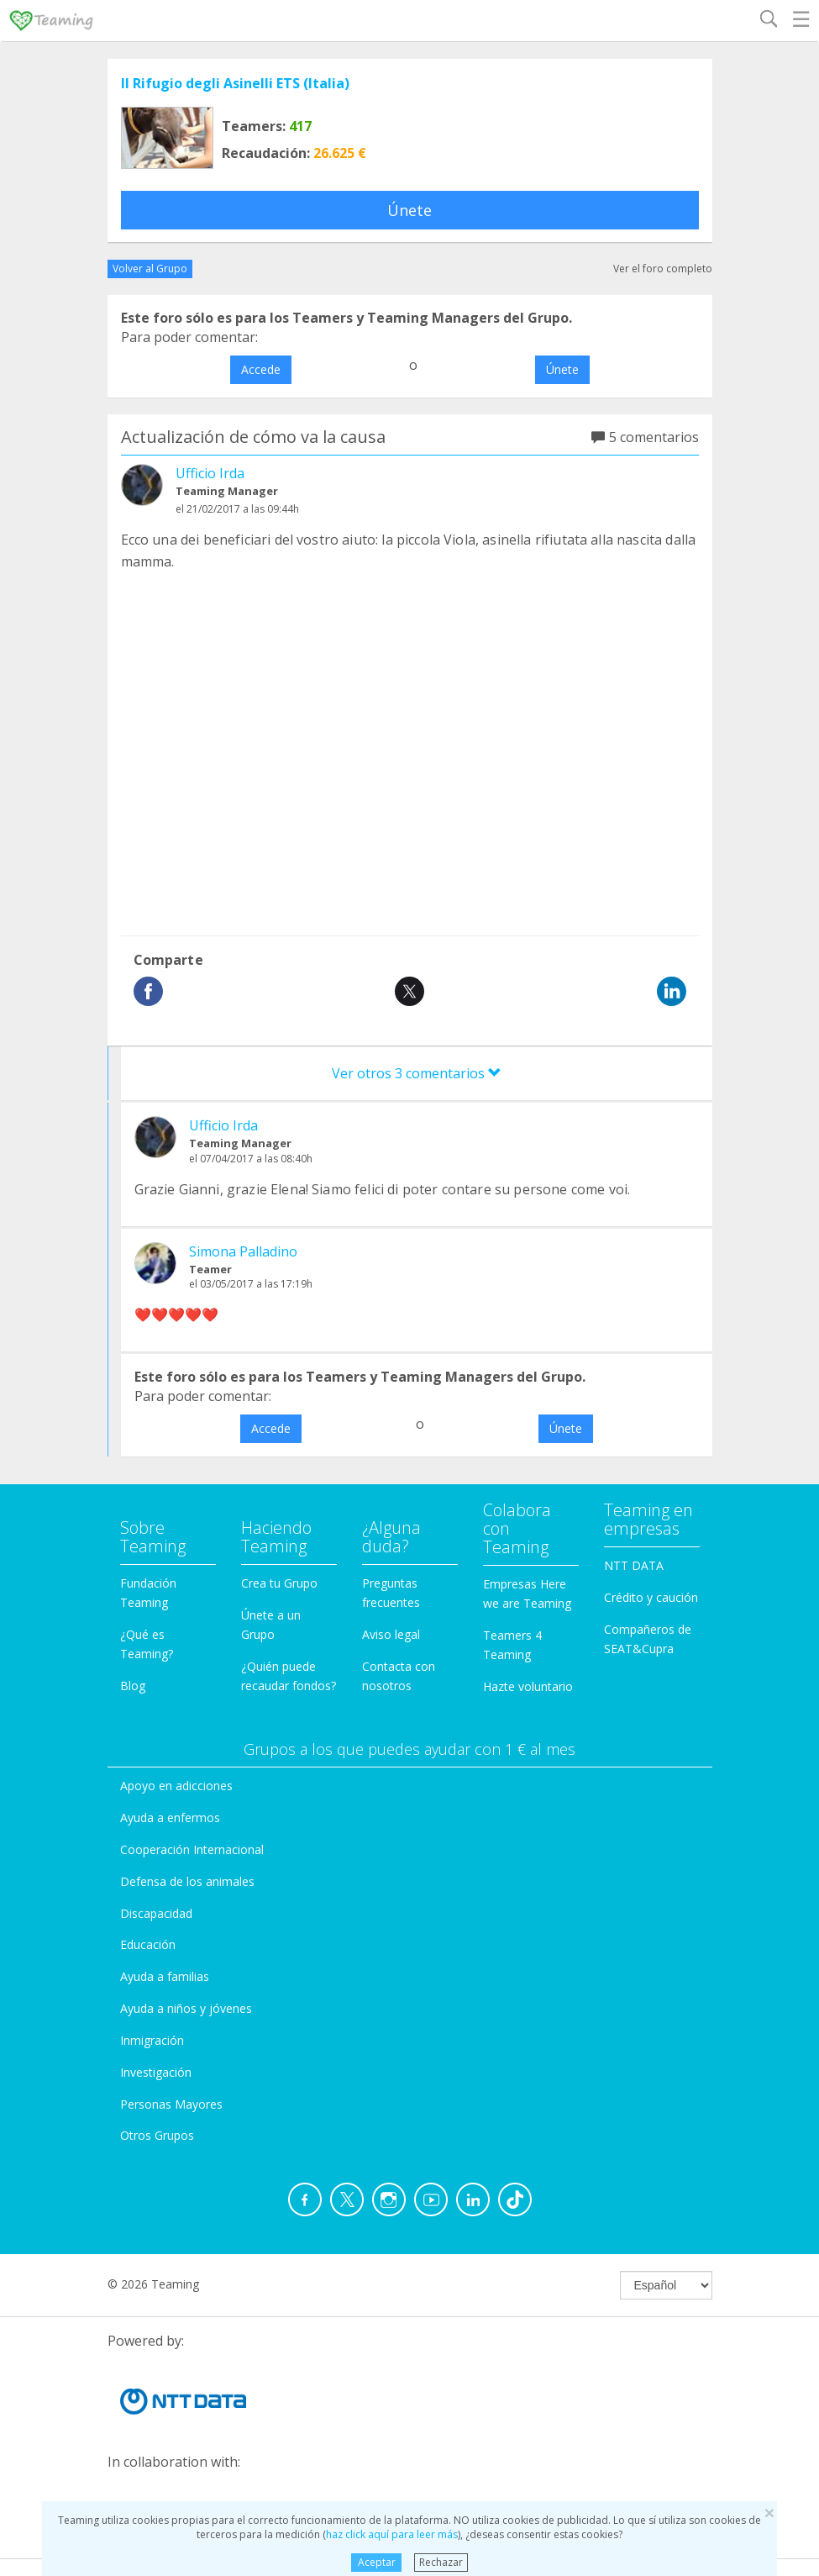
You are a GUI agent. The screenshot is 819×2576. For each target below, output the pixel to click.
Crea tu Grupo (279, 1583)
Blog (132, 1686)
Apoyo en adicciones (176, 1786)
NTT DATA (634, 1565)
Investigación (156, 2072)
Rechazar (441, 2562)
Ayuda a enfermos (170, 1817)
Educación (148, 1944)
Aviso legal (391, 1634)
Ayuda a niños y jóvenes (186, 2008)
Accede (261, 369)
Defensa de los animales (187, 1881)
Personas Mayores (171, 2104)
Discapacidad (156, 1913)
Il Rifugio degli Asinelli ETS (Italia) (235, 83)
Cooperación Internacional (192, 1849)
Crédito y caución (651, 1597)
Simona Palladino (243, 1251)
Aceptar (377, 2562)
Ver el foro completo (662, 268)
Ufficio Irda (210, 473)
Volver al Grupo (150, 268)
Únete (409, 210)
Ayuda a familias (164, 1976)
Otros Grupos (157, 2135)
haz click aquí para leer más (392, 2534)
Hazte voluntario (528, 1686)
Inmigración (152, 2040)
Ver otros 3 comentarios (416, 1073)
